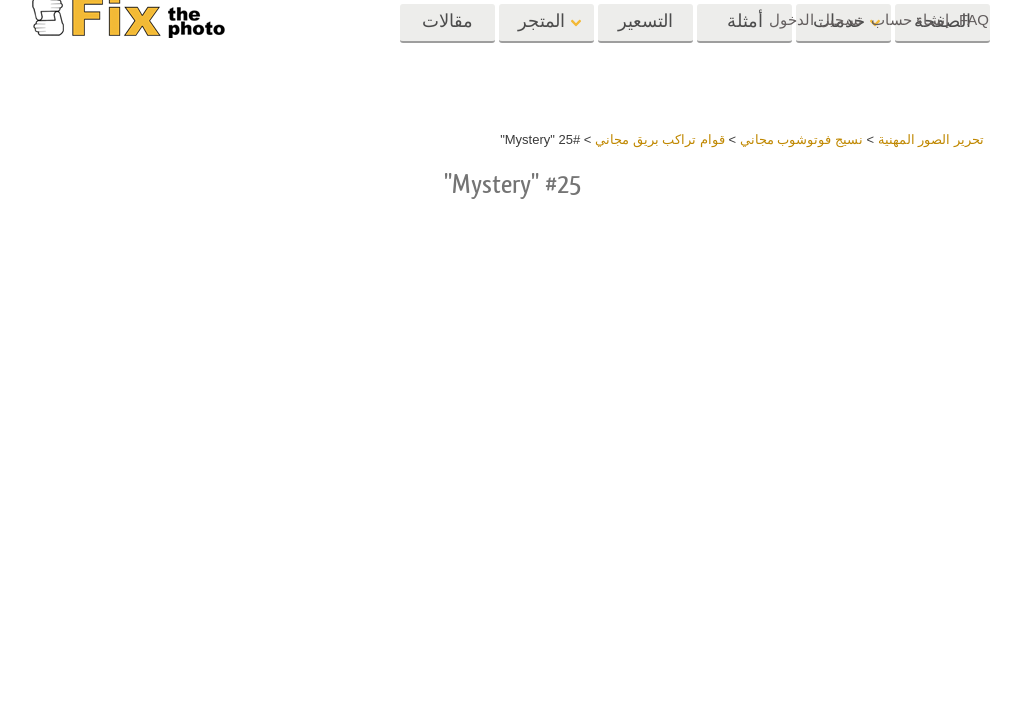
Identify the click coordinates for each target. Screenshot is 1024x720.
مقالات (447, 57)
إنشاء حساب (910, 19)
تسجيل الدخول (815, 19)
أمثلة (745, 57)
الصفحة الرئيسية (942, 64)
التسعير (645, 57)
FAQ (974, 19)
